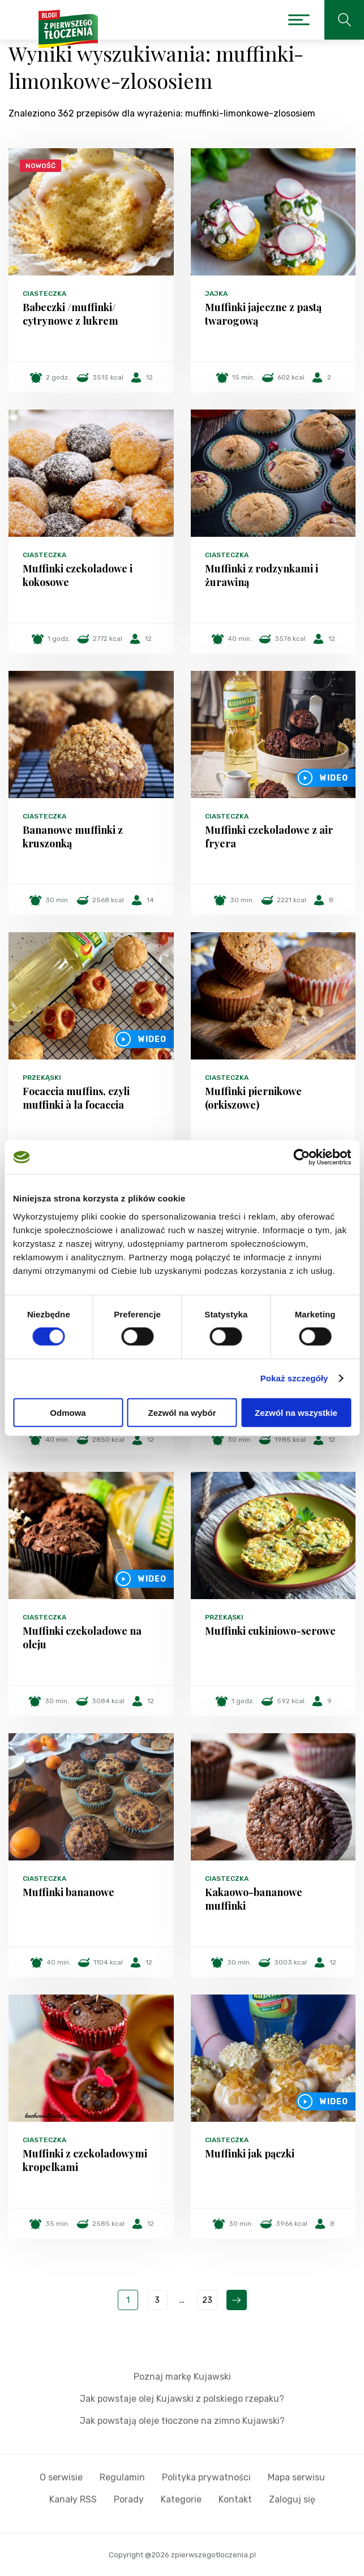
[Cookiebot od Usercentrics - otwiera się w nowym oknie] (301, 1157)
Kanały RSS (73, 2499)
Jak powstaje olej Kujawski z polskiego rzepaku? (182, 2398)
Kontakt (235, 2499)
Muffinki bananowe (68, 1892)
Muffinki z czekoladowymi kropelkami (85, 2160)
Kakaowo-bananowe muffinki (253, 1898)
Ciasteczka (44, 294)
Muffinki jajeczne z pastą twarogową (263, 314)
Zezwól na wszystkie (296, 1412)
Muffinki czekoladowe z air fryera (269, 836)
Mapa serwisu (296, 2477)
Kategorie (181, 2499)
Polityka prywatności (206, 2477)
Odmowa (67, 1412)
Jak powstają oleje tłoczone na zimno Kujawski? (182, 2420)
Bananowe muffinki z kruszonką (73, 836)
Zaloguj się (292, 2499)
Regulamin (122, 2477)
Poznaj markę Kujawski (182, 2376)
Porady (129, 2499)
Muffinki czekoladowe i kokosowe (77, 575)
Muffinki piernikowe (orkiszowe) (253, 1098)
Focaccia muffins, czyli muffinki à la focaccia (76, 1098)
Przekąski (42, 1078)
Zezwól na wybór (182, 1412)
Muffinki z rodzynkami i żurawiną (261, 575)
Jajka (216, 294)
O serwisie (61, 2477)
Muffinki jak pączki (249, 2153)
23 (207, 2300)
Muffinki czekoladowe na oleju (82, 1637)
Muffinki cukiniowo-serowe (270, 1631)
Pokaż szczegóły (294, 1378)
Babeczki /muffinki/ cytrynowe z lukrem (70, 314)
